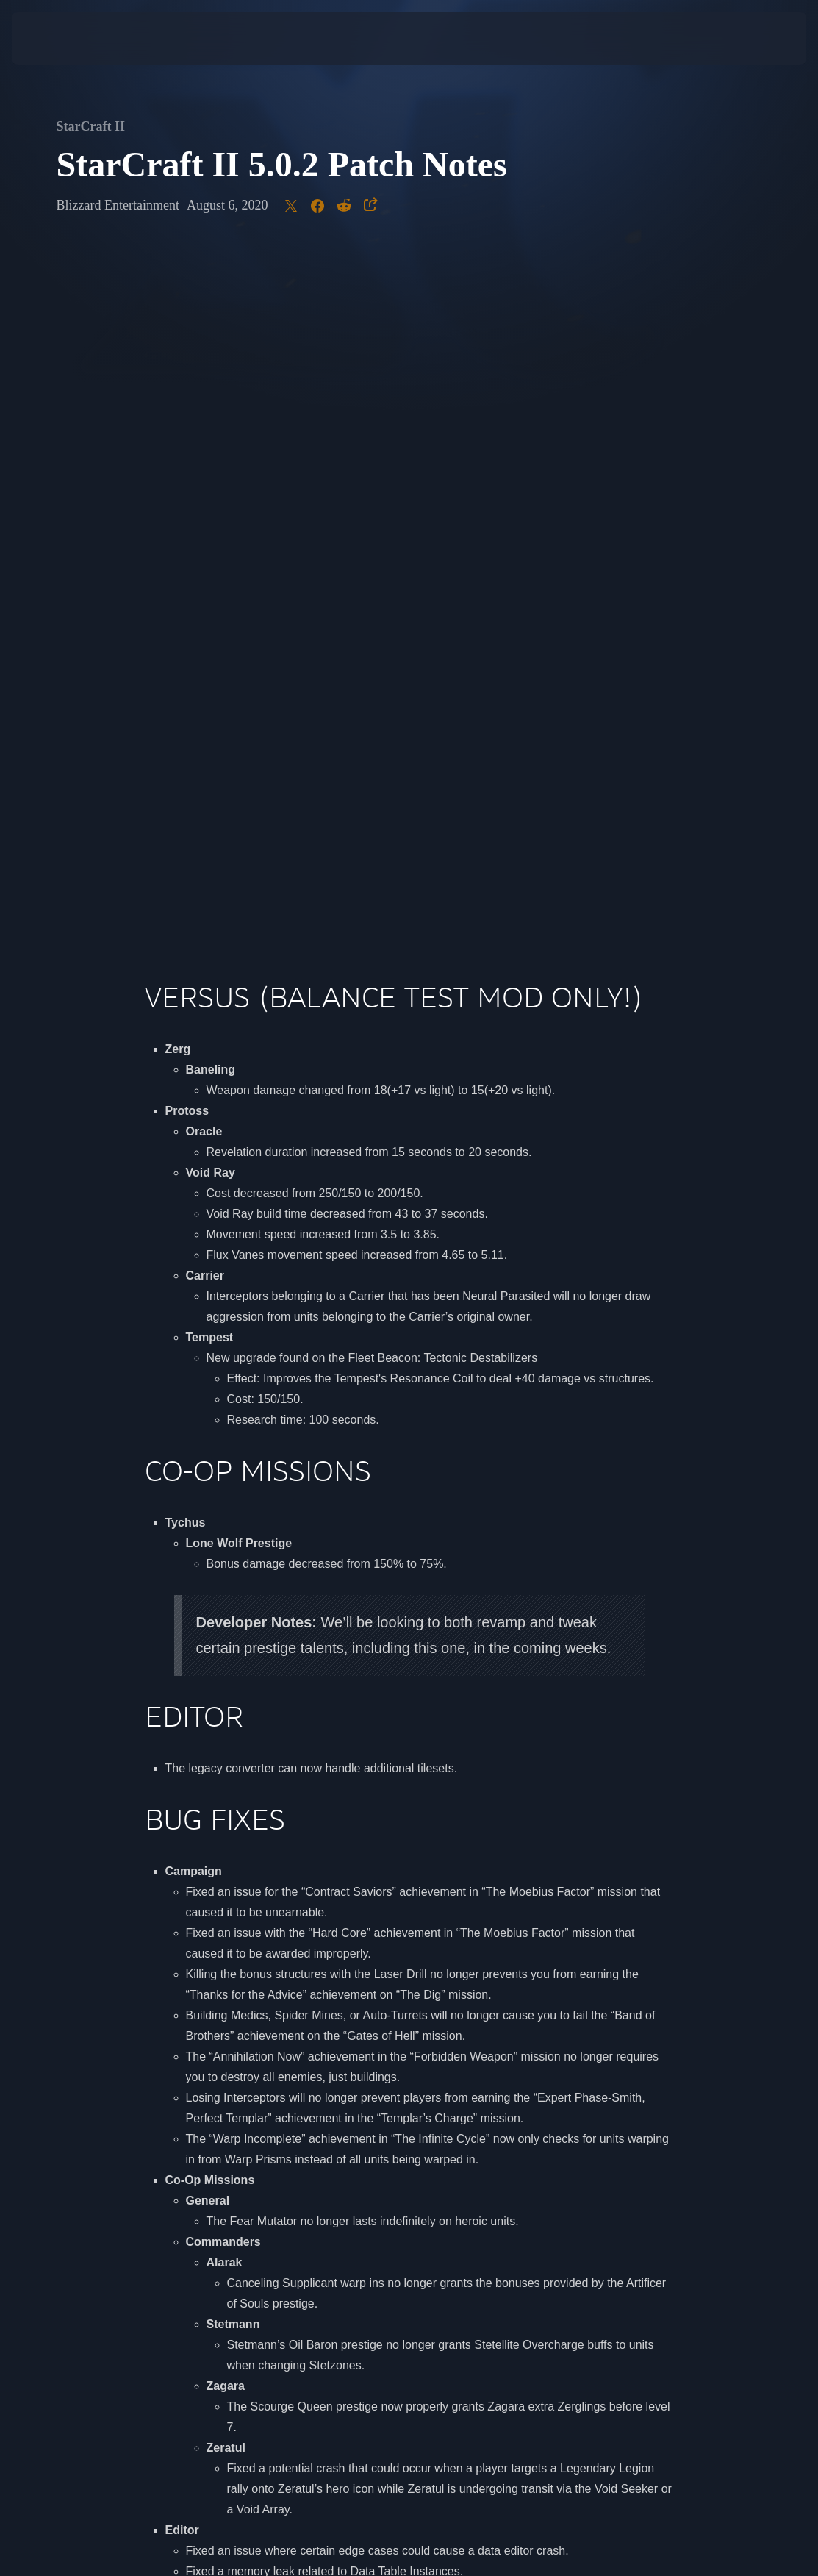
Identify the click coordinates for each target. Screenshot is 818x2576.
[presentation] (56, 38)
